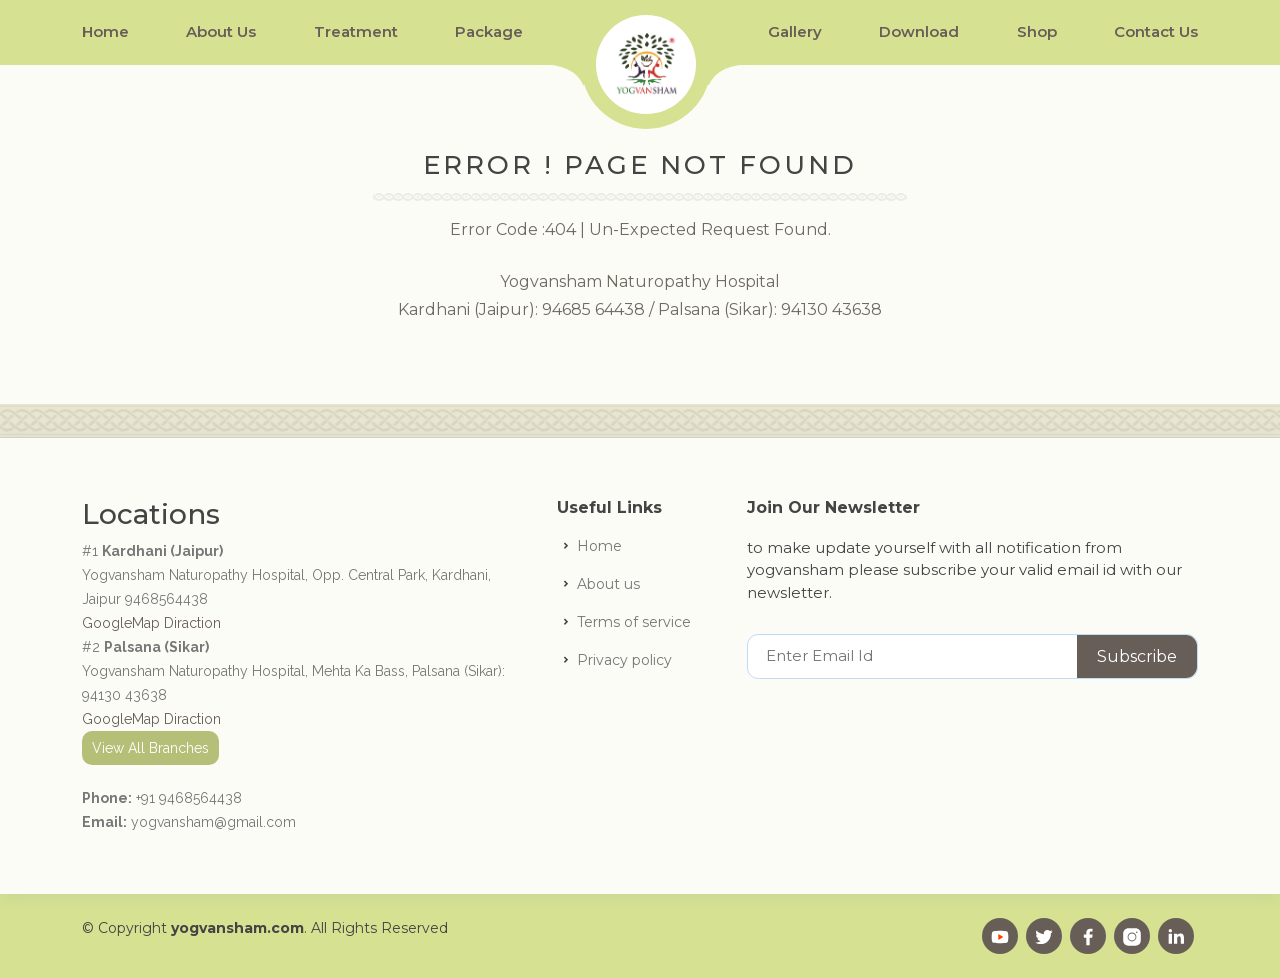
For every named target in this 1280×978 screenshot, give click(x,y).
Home (105, 31)
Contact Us (1156, 31)
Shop (1037, 31)
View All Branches (150, 748)
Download (919, 31)
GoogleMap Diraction (151, 623)
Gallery (795, 31)
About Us (221, 31)
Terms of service (634, 622)
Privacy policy (624, 660)
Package (489, 31)
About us (608, 584)
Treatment (356, 31)
